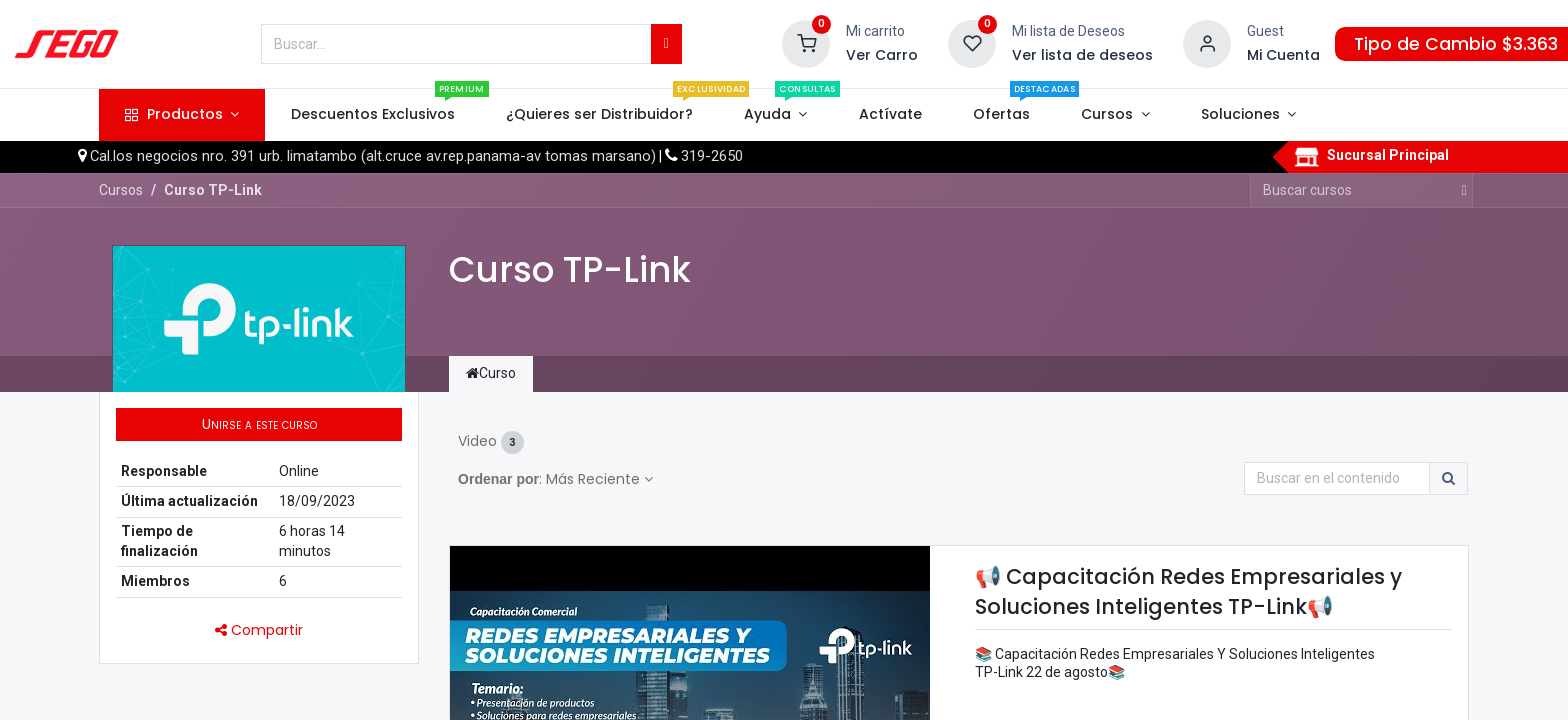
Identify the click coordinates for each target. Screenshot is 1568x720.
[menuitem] (372, 115)
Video (491, 442)
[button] (259, 425)
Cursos (121, 190)
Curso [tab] (491, 373)
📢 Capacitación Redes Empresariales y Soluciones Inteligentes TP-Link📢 (1188, 591)
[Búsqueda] (666, 44)
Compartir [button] (259, 630)
